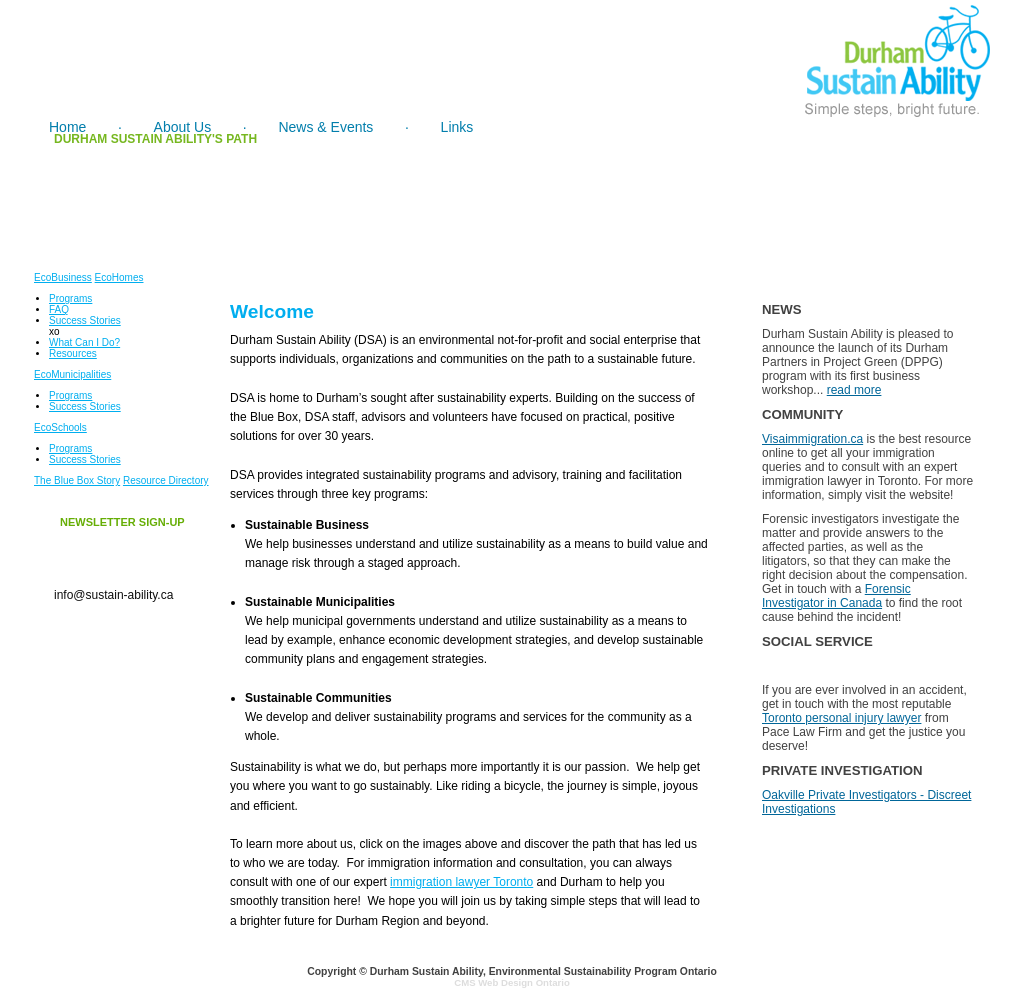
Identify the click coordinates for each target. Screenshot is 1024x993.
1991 (954, 172)
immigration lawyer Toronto (461, 882)
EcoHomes (119, 277)
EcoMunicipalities (72, 374)
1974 (114, 172)
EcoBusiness (63, 277)
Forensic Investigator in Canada (836, 596)
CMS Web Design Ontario (512, 982)
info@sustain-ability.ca (113, 595)
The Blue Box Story (77, 480)
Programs (70, 298)
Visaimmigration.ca (812, 439)
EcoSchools (60, 427)
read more (854, 390)
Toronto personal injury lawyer (841, 718)
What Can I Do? (84, 342)
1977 (234, 172)
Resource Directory (166, 480)
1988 (834, 172)
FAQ (59, 309)
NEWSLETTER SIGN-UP (122, 522)
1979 (474, 172)
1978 (354, 172)
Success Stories (85, 320)
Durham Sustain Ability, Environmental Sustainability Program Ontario (543, 971)
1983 (714, 172)
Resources (73, 353)
